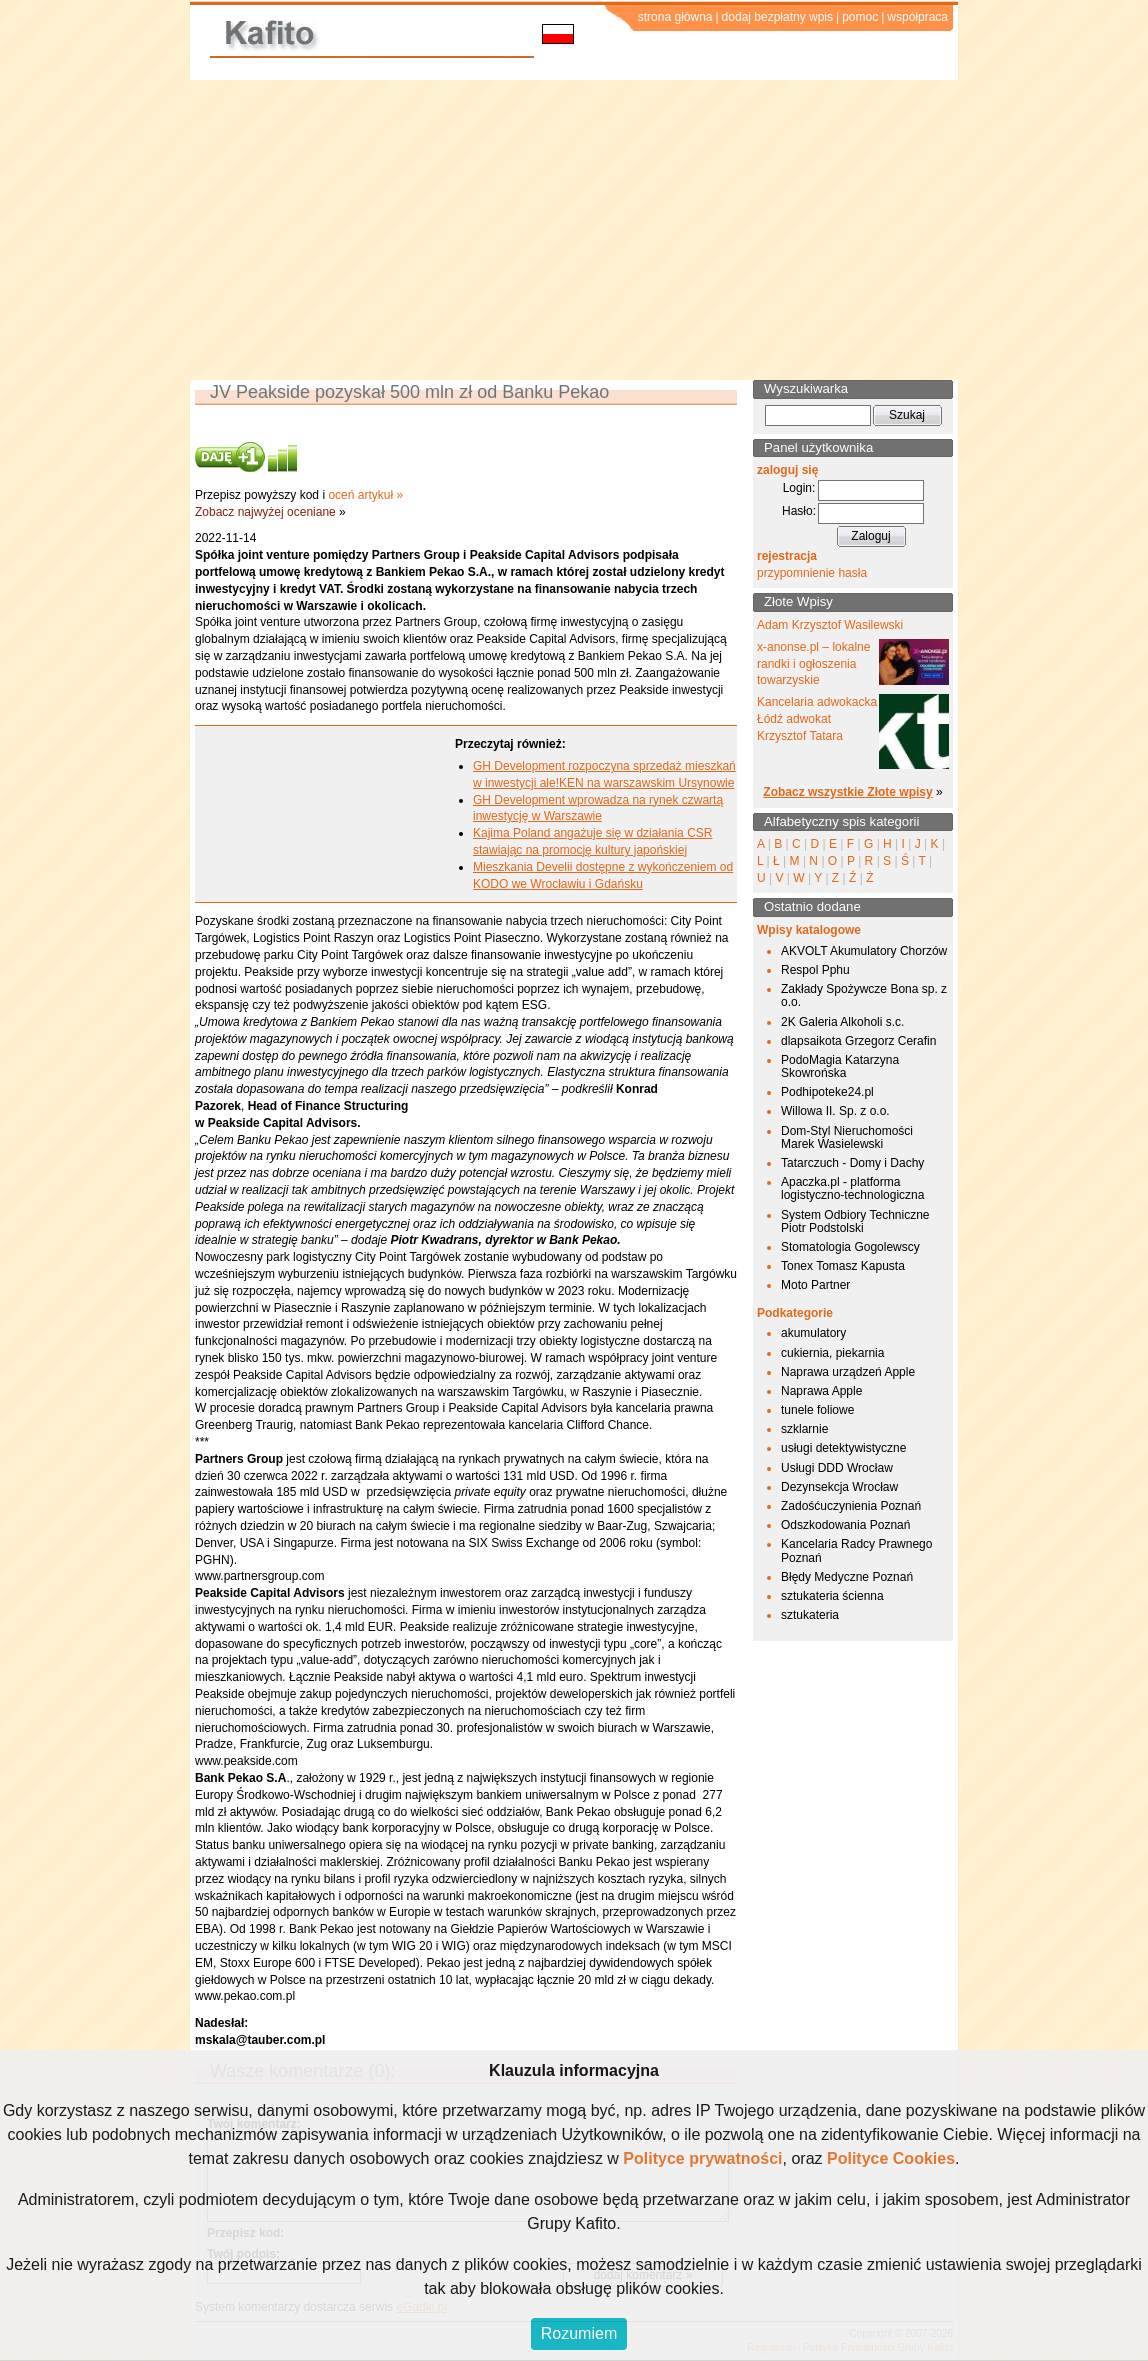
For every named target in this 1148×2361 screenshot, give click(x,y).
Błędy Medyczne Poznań (847, 1577)
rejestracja (787, 556)
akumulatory (813, 1333)
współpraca (917, 17)
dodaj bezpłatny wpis (777, 17)
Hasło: (799, 511)
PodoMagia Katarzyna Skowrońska (840, 1066)
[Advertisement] (574, 230)
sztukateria (810, 1615)
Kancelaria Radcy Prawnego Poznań (856, 1550)
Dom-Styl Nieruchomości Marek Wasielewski (847, 1137)
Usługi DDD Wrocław (837, 1468)
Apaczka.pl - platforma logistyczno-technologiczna (852, 1188)
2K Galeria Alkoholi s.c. (842, 1022)
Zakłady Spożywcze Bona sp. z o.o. (864, 995)
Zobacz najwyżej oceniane (265, 512)
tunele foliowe (817, 1410)
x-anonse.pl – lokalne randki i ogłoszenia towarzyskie (813, 664)
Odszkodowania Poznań (845, 1525)
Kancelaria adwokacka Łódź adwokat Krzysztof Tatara (817, 719)
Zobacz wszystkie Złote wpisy (847, 792)
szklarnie (804, 1429)
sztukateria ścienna (832, 1596)
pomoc (860, 17)
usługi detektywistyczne (843, 1448)
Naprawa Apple (821, 1391)
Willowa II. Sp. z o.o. (835, 1111)
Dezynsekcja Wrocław (839, 1487)
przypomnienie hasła (812, 573)
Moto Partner (815, 1285)
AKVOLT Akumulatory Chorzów (864, 951)
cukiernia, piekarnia (832, 1353)
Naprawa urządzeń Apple (848, 1372)
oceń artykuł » (365, 495)
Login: (799, 488)
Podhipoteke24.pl (827, 1092)
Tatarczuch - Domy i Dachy (852, 1163)
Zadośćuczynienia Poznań (851, 1506)
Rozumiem (579, 2333)
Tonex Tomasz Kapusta (843, 1266)
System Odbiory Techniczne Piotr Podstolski (855, 1221)
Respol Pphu (815, 970)
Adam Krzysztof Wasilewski (830, 625)
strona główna (675, 17)
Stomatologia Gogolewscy (850, 1247)
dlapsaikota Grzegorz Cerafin (858, 1041)
